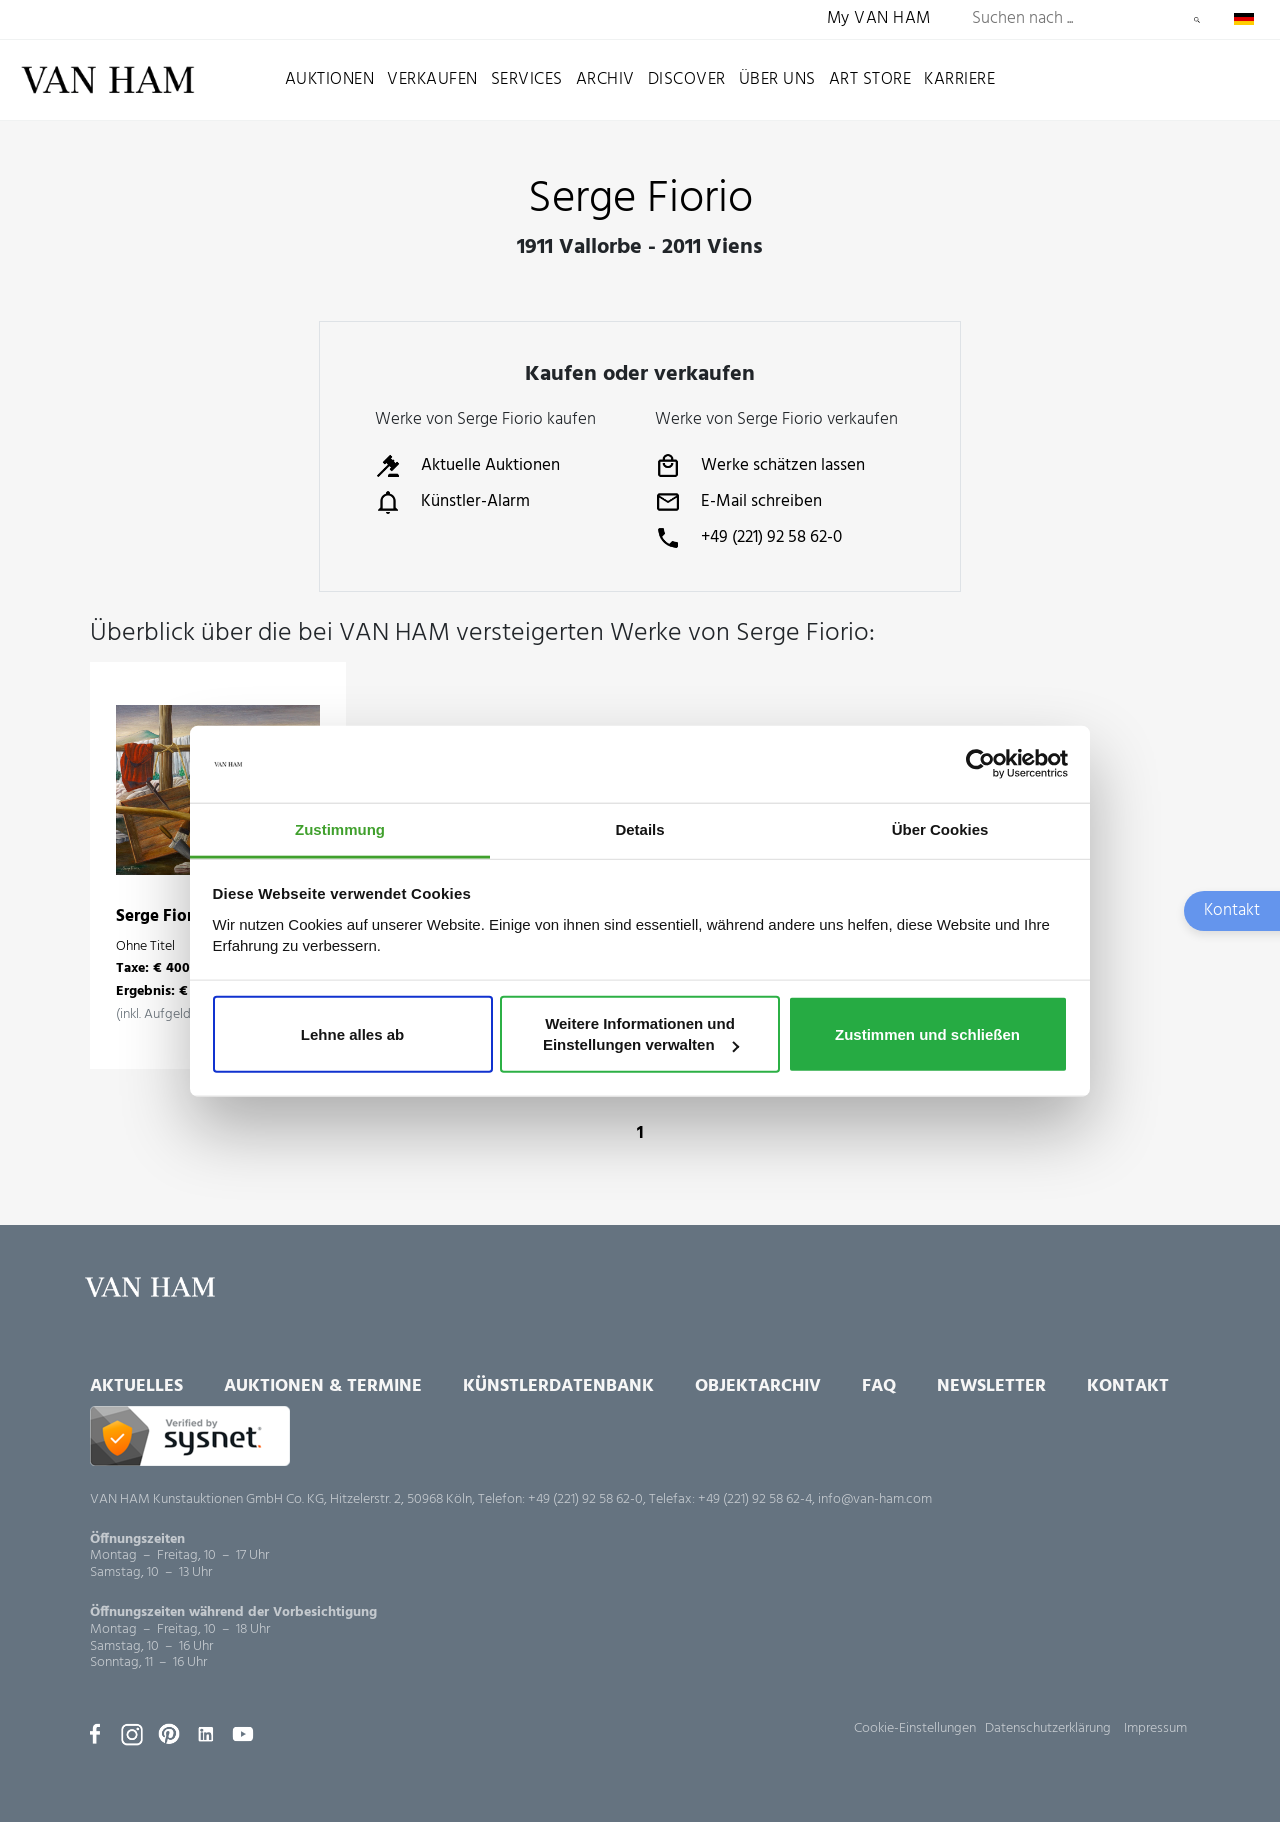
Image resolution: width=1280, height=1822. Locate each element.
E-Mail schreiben (738, 502)
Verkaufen (432, 79)
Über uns (777, 79)
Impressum (1155, 1728)
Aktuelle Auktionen (467, 466)
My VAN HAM (879, 19)
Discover (687, 79)
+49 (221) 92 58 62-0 (748, 538)
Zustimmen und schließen (927, 1033)
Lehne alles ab (352, 1033)
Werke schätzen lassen (760, 466)
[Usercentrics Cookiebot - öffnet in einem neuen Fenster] (980, 764)
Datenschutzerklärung (1048, 1728)
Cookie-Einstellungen (915, 1728)
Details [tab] (639, 829)
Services (527, 79)
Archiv (605, 79)
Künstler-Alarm (452, 502)
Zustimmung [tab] (340, 829)
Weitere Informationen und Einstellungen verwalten (641, 1033)
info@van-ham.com (875, 1499)
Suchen (1197, 20)
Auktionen (330, 79)
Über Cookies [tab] (940, 829)
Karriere (959, 79)
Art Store (870, 79)
